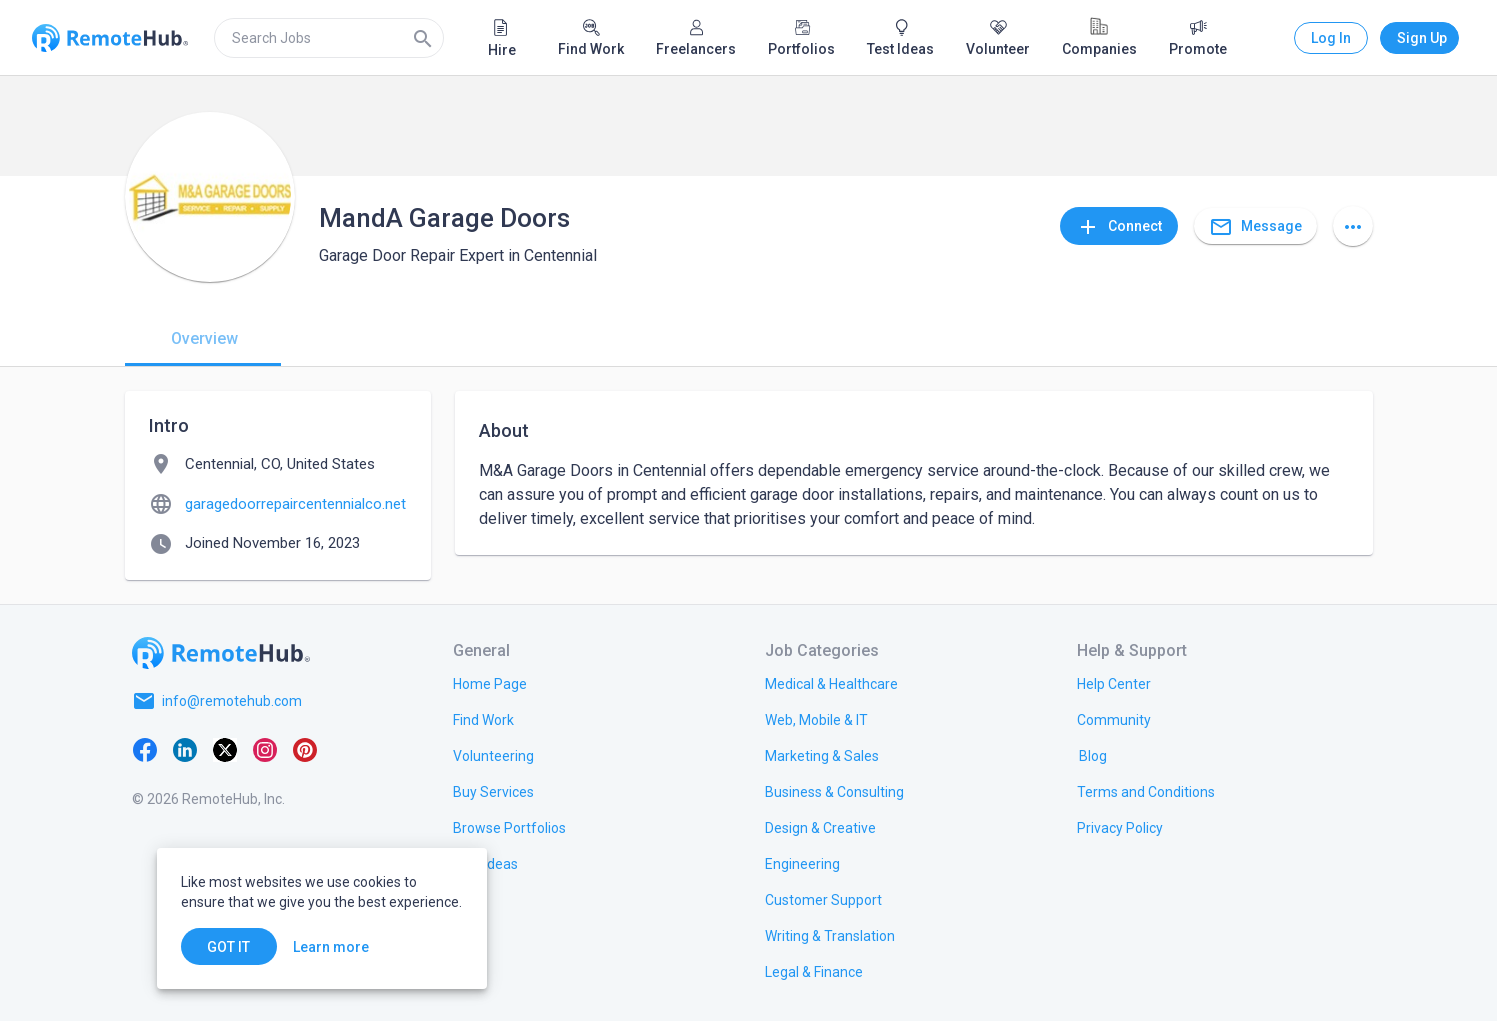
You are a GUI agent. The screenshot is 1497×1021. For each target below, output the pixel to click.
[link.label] (1114, 683)
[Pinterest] (305, 749)
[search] (329, 38)
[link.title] (490, 683)
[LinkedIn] (185, 749)
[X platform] (225, 749)
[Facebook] (145, 749)
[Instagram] (265, 749)
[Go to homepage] (221, 653)
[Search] (423, 38)
